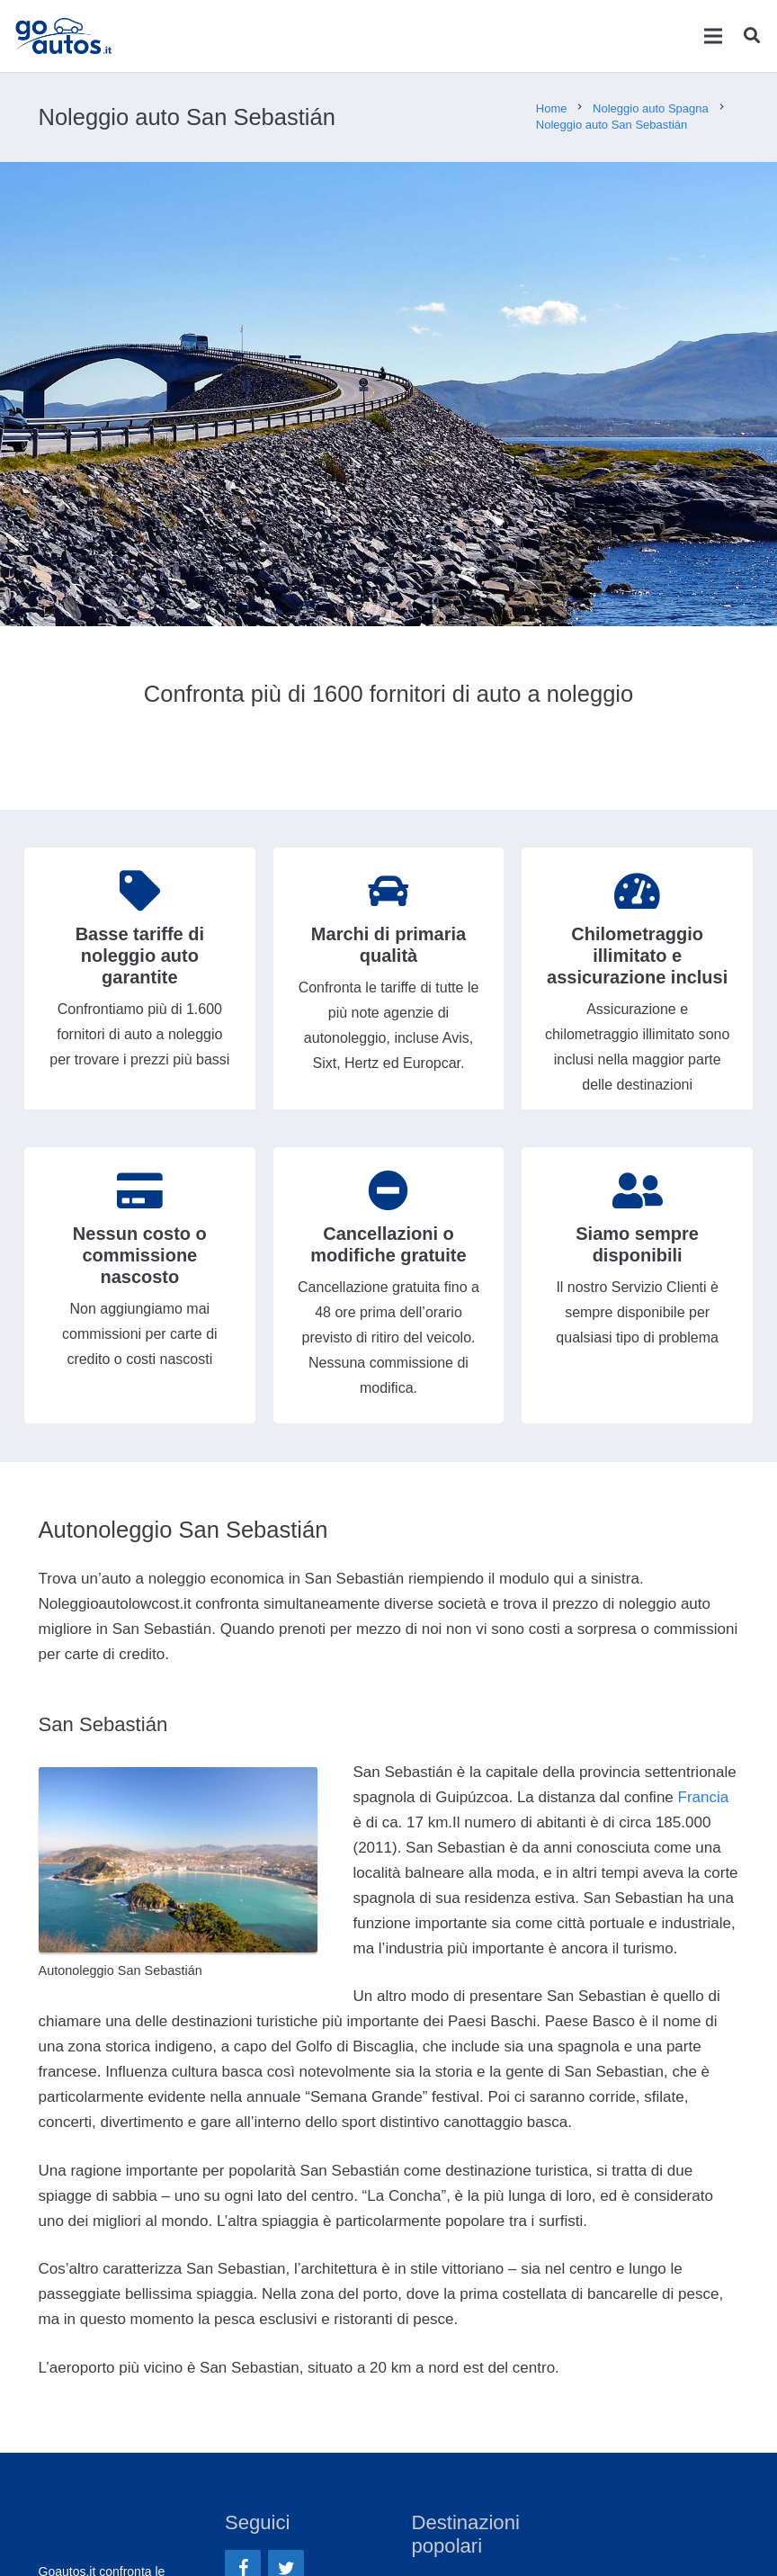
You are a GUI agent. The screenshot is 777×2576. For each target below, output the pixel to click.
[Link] (66, 36)
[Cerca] (752, 36)
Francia (703, 1797)
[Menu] (713, 35)
